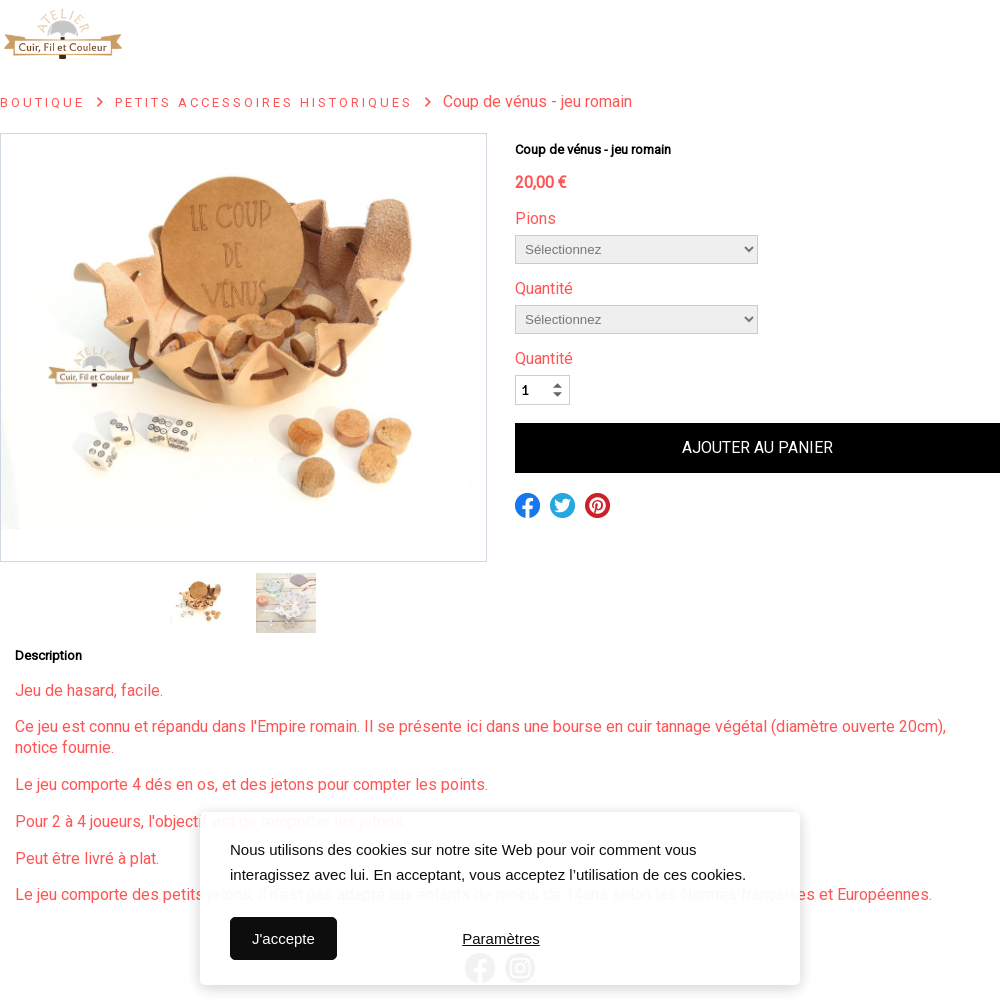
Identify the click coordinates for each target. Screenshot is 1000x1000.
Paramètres (501, 938)
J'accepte (283, 938)
